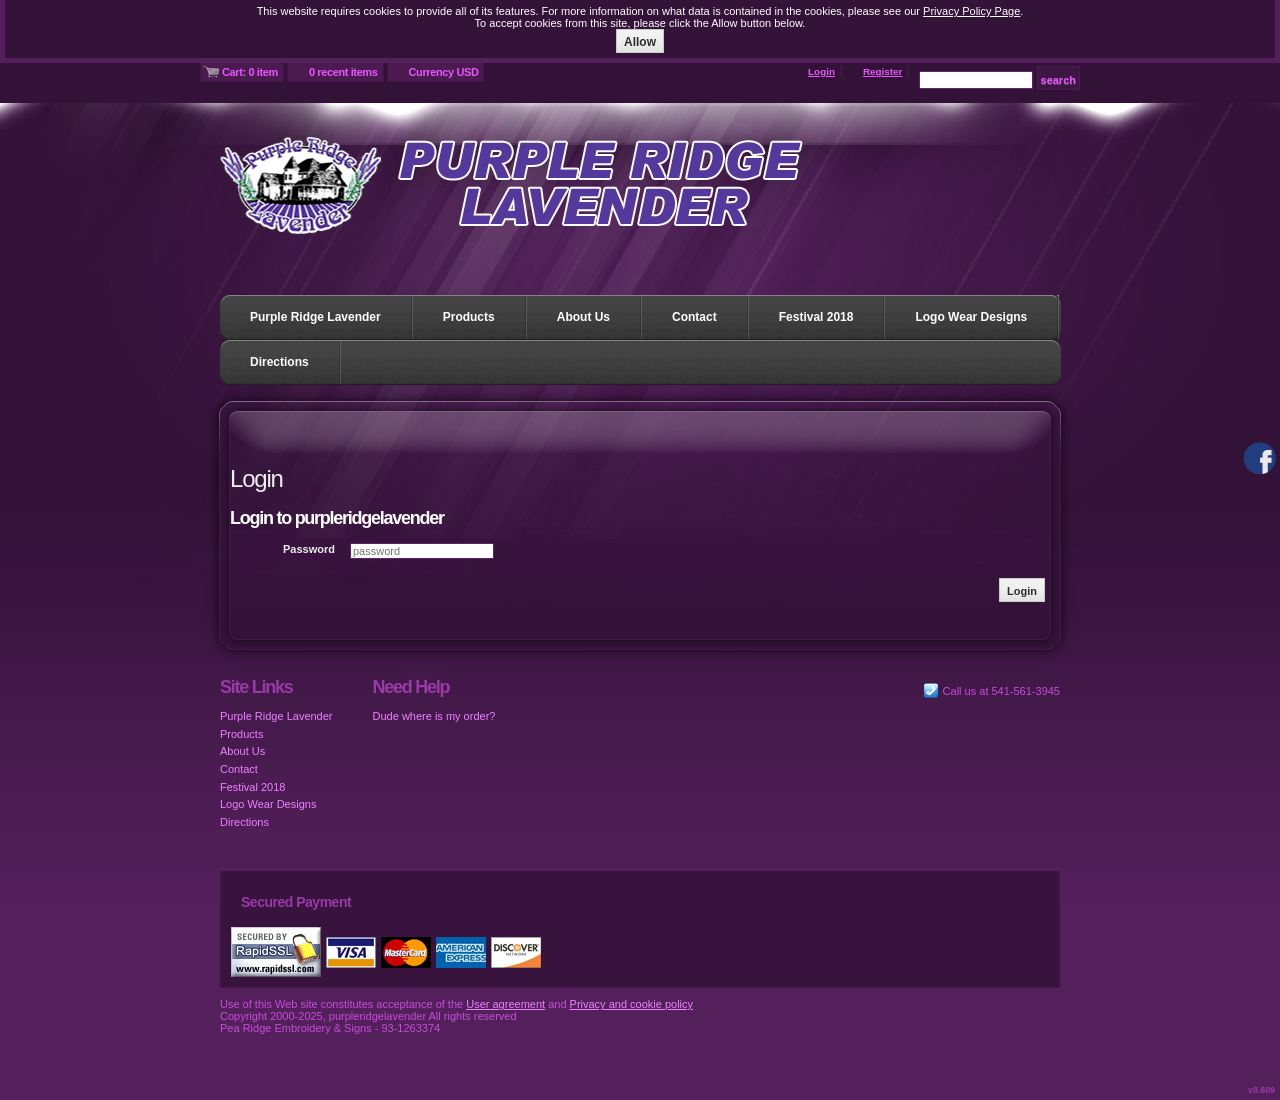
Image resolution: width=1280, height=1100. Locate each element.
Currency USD (444, 72)
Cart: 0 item (250, 72)
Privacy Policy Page (971, 11)
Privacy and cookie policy (632, 1004)
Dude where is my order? (434, 716)
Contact (694, 317)
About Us (583, 317)
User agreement (505, 1004)
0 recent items (343, 72)
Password (309, 549)
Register (883, 71)
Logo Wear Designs (971, 317)
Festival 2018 (816, 317)
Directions (279, 362)
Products (469, 317)
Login (821, 71)
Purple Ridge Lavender (315, 317)
